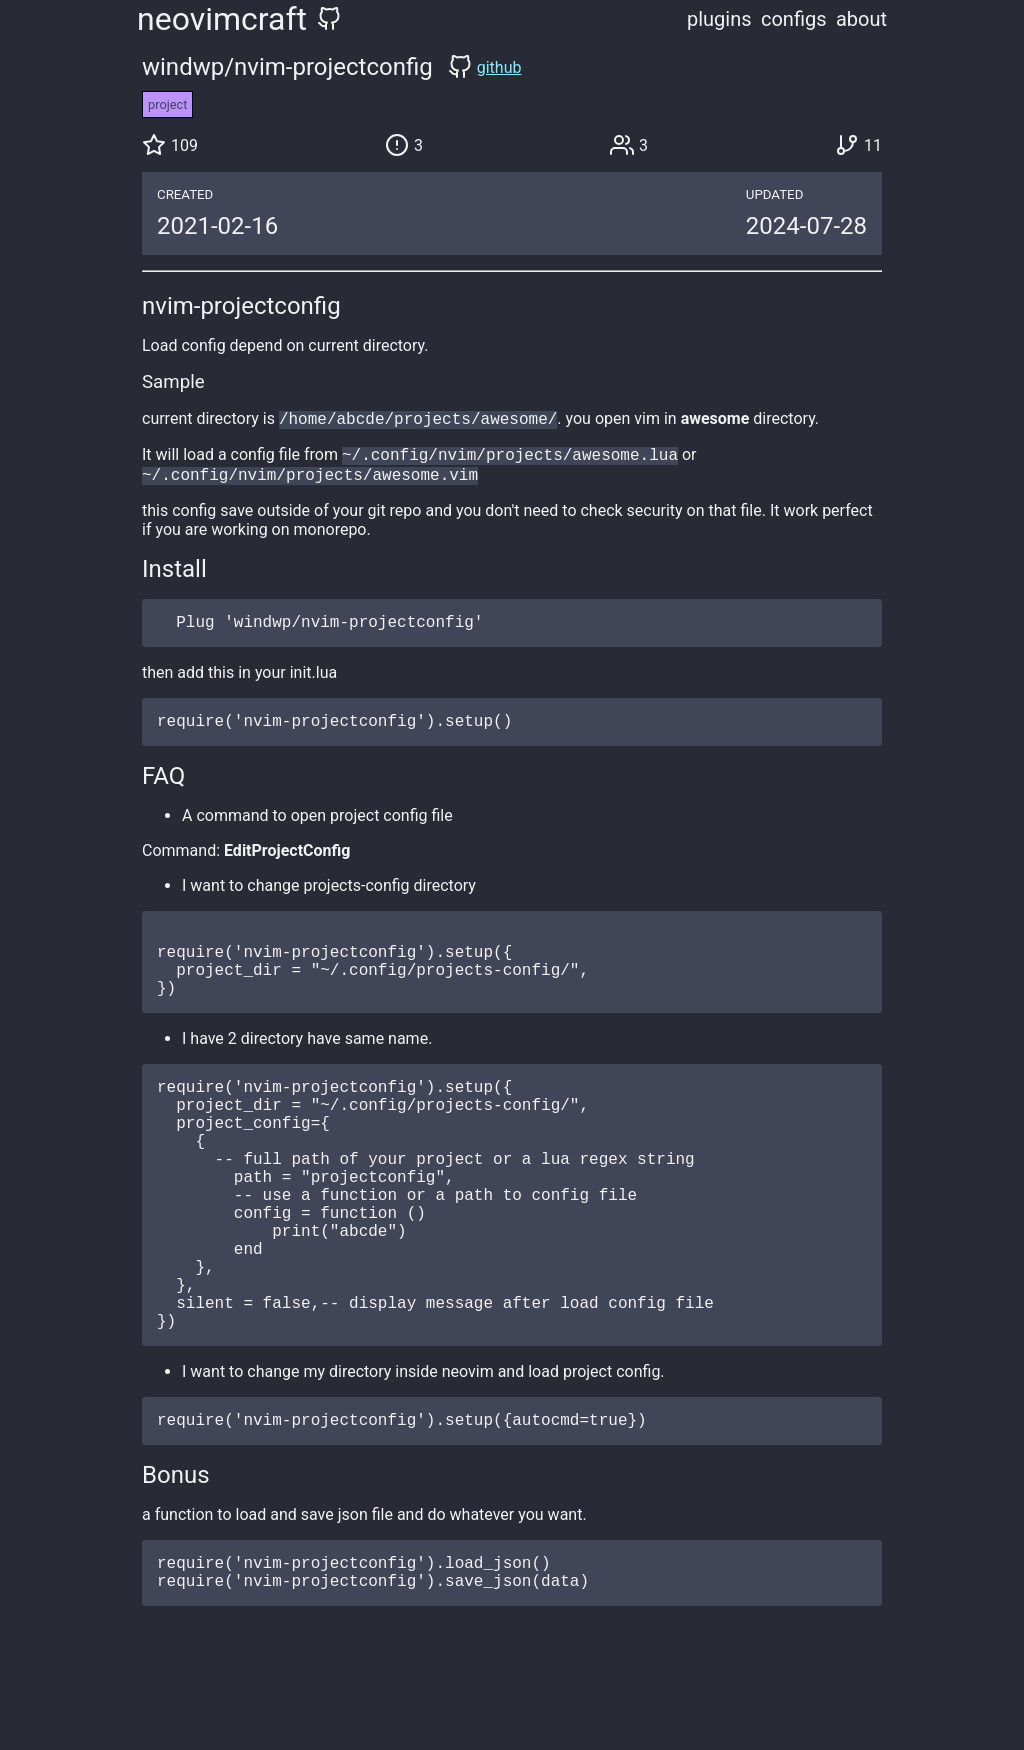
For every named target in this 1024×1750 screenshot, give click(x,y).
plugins (719, 19)
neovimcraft (222, 19)
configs (794, 19)
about (861, 19)
